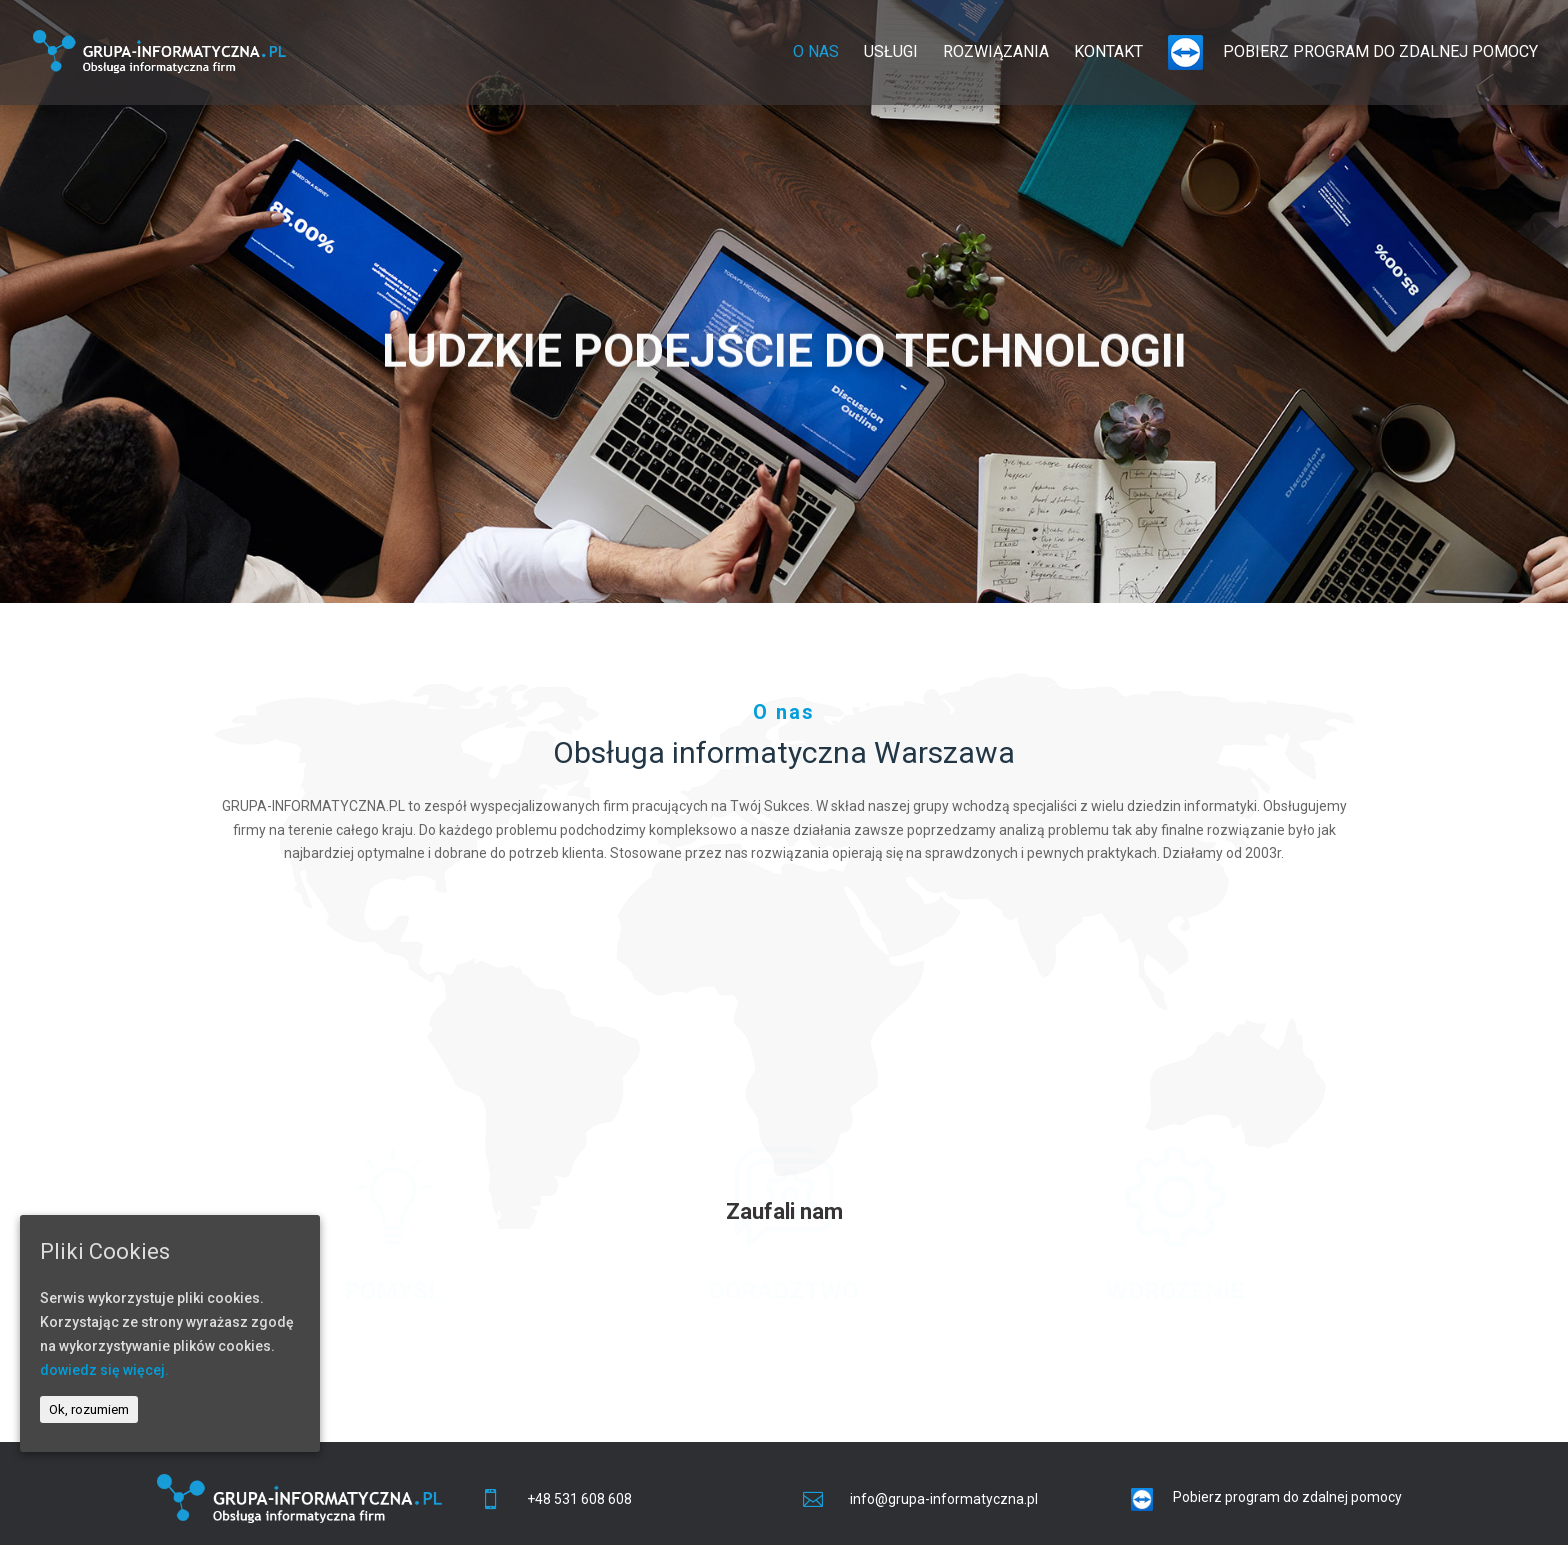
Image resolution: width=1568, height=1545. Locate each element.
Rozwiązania (996, 53)
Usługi (891, 53)
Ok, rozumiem (89, 1409)
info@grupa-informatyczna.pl (944, 1499)
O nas (816, 53)
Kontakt (1108, 53)
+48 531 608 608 (579, 1499)
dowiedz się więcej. (104, 1370)
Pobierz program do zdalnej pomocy (1353, 52)
